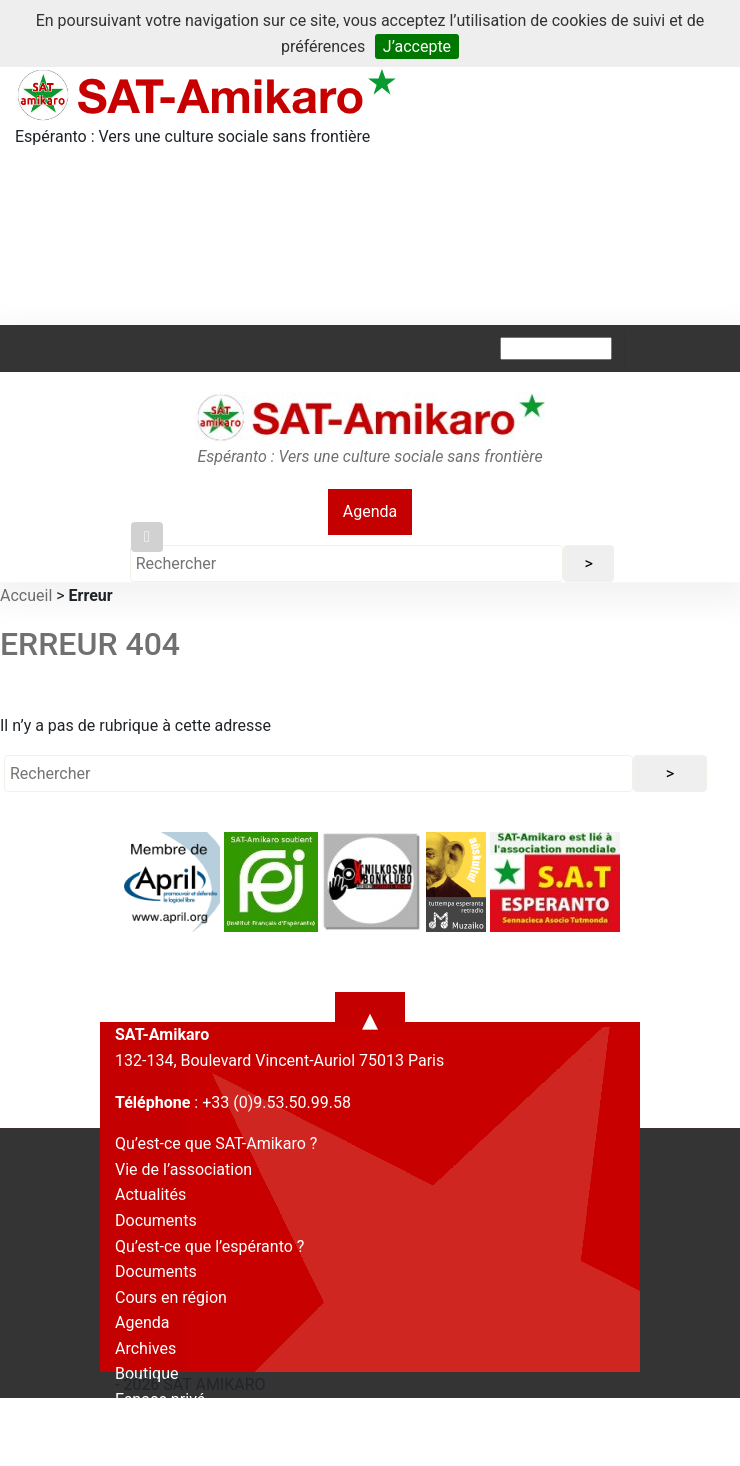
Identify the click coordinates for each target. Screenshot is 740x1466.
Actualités (150, 1194)
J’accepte (417, 46)
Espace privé (160, 1399)
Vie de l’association (183, 1169)
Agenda (370, 511)
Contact (143, 1425)
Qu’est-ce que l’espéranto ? (209, 1246)
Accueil (26, 595)
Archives (145, 1348)
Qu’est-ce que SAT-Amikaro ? (216, 1143)
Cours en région (171, 1297)
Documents (156, 1220)
